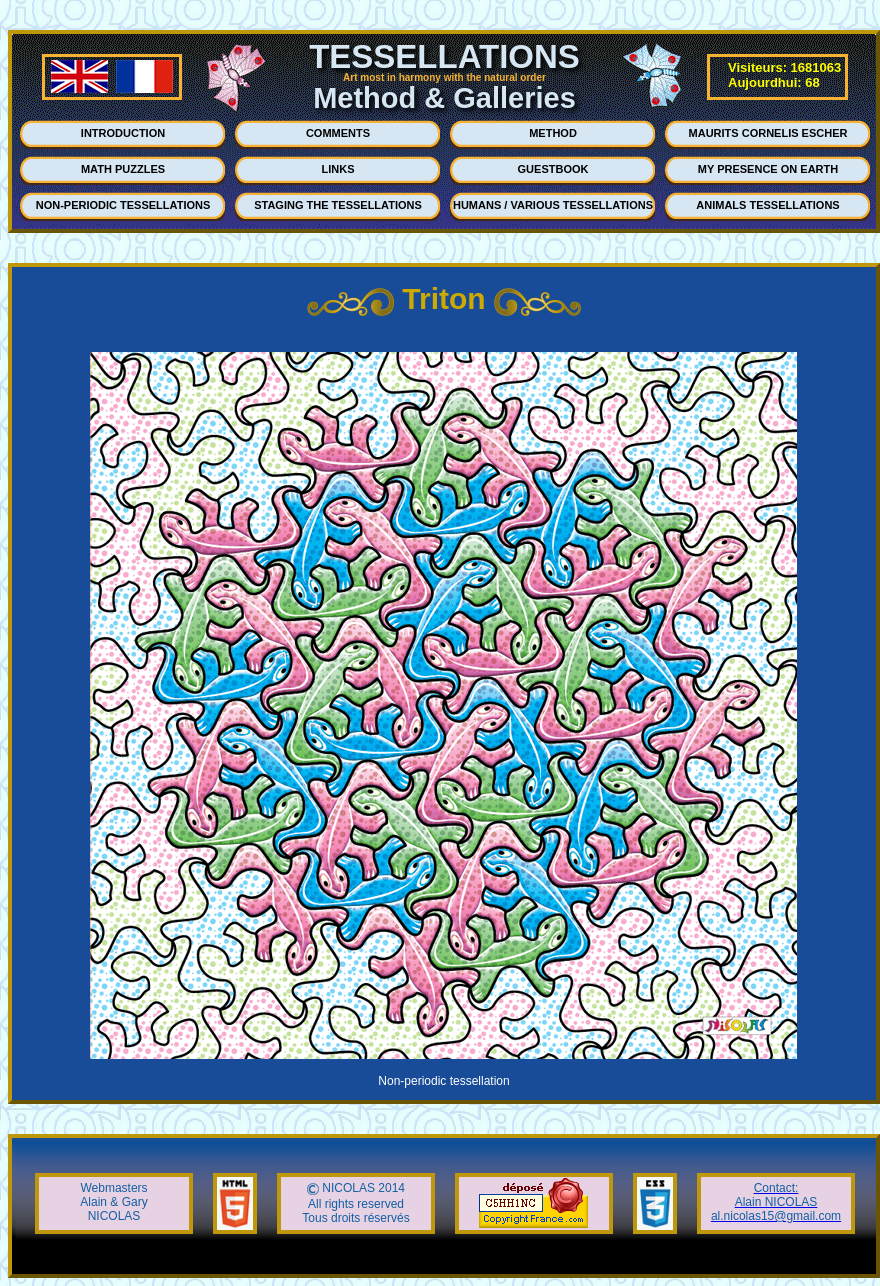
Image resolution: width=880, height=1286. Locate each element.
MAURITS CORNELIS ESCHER (768, 133)
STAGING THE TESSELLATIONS (338, 205)
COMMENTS (338, 133)
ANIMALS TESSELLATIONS (767, 205)
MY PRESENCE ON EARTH (768, 169)
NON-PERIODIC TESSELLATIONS (123, 205)
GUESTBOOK (553, 169)
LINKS (338, 169)
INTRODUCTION (123, 133)
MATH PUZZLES (123, 169)
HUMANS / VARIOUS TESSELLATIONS (553, 205)
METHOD (553, 133)
